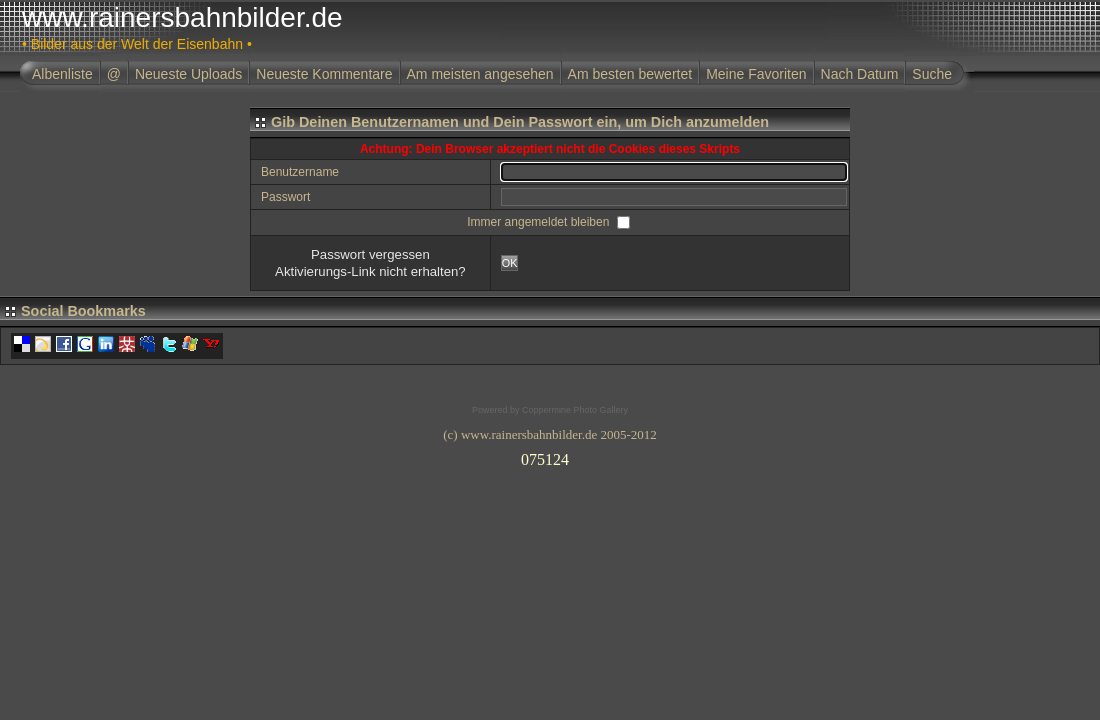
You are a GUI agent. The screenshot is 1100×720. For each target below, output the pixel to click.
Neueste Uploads (188, 74)
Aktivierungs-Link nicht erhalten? (370, 271)
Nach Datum (860, 74)
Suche (932, 74)
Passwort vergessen (370, 254)
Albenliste (62, 74)
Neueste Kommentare (324, 74)
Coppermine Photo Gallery (575, 410)
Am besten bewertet (630, 74)
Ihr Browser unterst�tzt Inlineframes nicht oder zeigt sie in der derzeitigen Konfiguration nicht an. (550, 456)
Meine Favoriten (756, 74)
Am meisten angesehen (480, 74)
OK (510, 263)
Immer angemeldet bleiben (539, 222)
